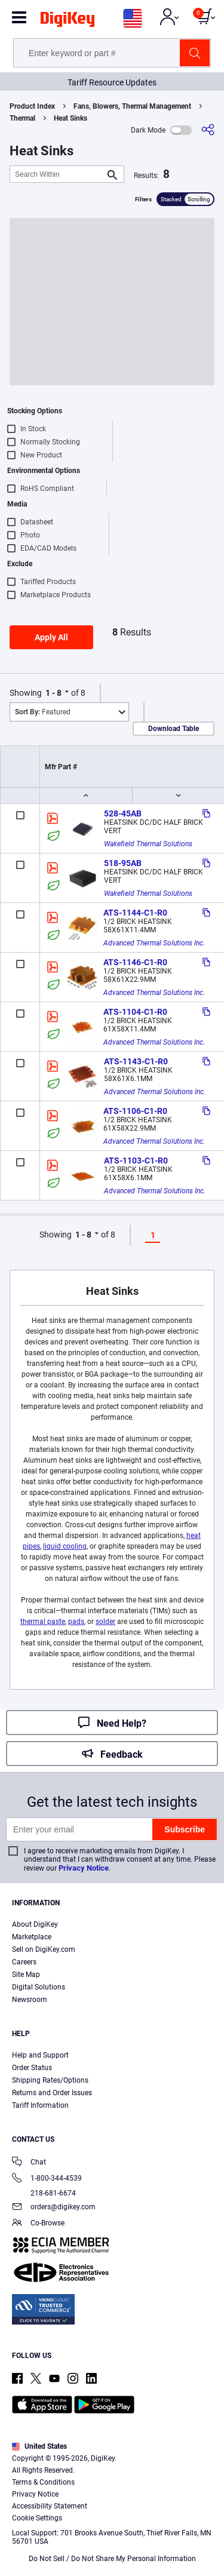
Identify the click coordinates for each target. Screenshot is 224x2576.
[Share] (207, 130)
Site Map (26, 1974)
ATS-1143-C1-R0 (136, 1061)
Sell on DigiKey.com (43, 1949)
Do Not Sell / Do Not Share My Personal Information (112, 2558)
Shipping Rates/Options (50, 2080)
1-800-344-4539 (47, 2179)
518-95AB (123, 863)
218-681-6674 (44, 2193)
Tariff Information (40, 2105)
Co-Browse (38, 2224)
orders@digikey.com (54, 2207)
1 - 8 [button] (53, 693)
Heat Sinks (70, 118)
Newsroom (29, 1999)
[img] (67, 21)
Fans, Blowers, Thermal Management (132, 106)
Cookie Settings (37, 2518)
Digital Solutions (38, 1987)
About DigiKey (35, 1924)
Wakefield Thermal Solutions (148, 844)
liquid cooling (65, 1546)
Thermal (22, 118)
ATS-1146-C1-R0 (135, 962)
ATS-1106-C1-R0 (135, 1111)
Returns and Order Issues (52, 2093)
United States (39, 2446)
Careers (24, 1962)
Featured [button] (42, 712)
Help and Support (40, 2055)
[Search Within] (57, 174)
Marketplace (31, 1937)
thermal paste (42, 1621)
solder (105, 1621)
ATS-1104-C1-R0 (135, 1012)
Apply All (51, 637)
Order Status (32, 2068)
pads (76, 1621)
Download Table (173, 728)
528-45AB (123, 813)
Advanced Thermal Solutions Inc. (154, 943)
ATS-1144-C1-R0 (135, 912)
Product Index (32, 106)
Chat (29, 2163)
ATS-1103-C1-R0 (136, 1160)
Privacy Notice (84, 1867)
